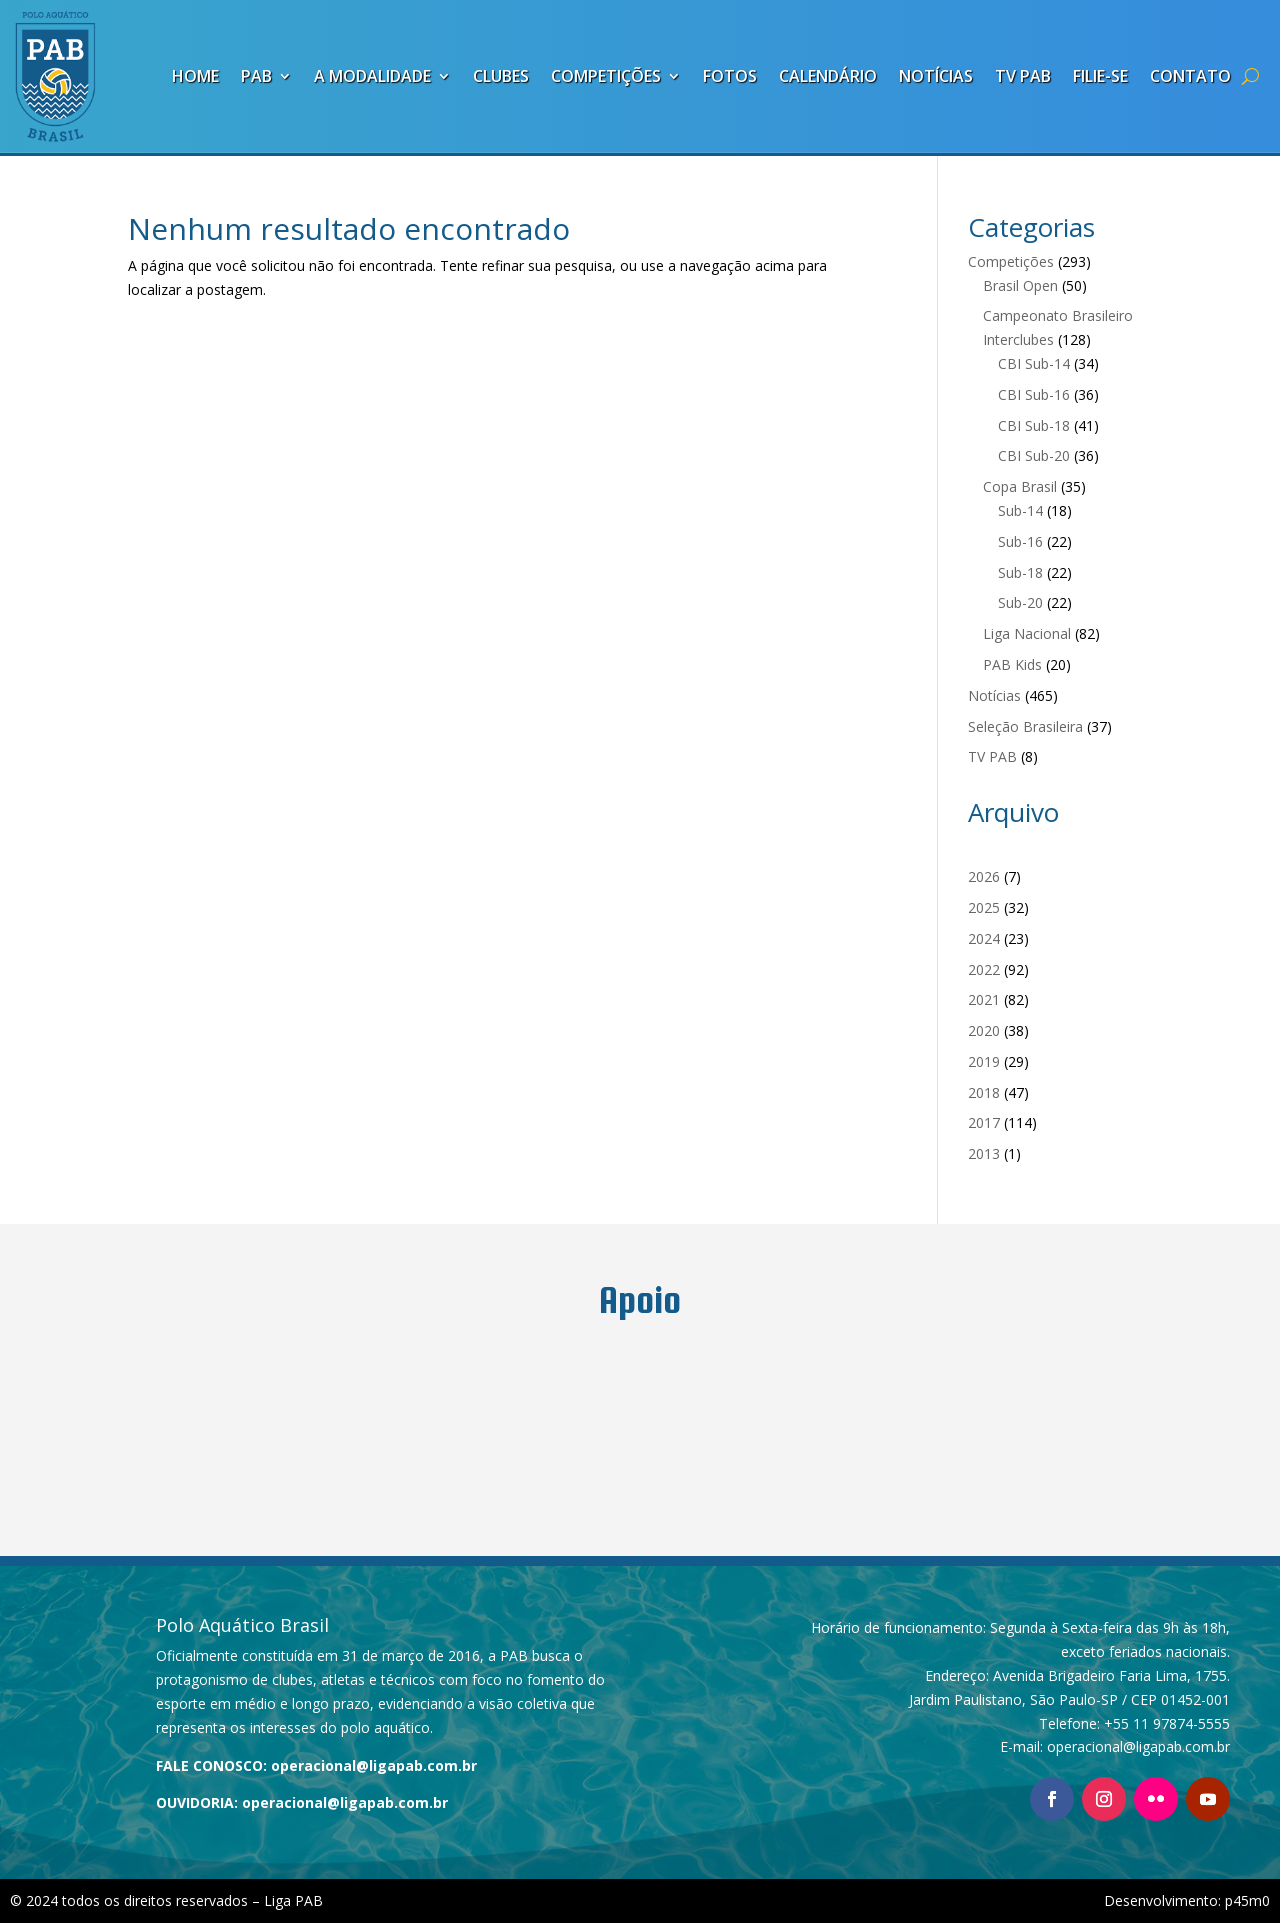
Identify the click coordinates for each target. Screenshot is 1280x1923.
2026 (984, 876)
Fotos (730, 76)
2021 (984, 999)
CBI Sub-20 (1034, 455)
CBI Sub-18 (1034, 425)
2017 (984, 1122)
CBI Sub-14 (1034, 363)
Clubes (501, 76)
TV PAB (1023, 76)
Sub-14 (1020, 510)
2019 (984, 1061)
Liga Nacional (1027, 633)
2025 (984, 907)
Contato (1190, 76)
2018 (984, 1092)
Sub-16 (1020, 541)
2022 (984, 969)
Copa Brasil (1020, 486)
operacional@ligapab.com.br (374, 1765)
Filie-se (1100, 76)
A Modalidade (372, 76)
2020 (984, 1030)
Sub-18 (1020, 572)
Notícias (936, 76)
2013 (984, 1153)
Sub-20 (1020, 602)
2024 (984, 938)
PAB (256, 76)
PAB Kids (1012, 664)
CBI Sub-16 (1034, 394)
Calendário (828, 76)
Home (195, 76)
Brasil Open (1020, 285)
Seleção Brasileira (1025, 726)
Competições (606, 76)
